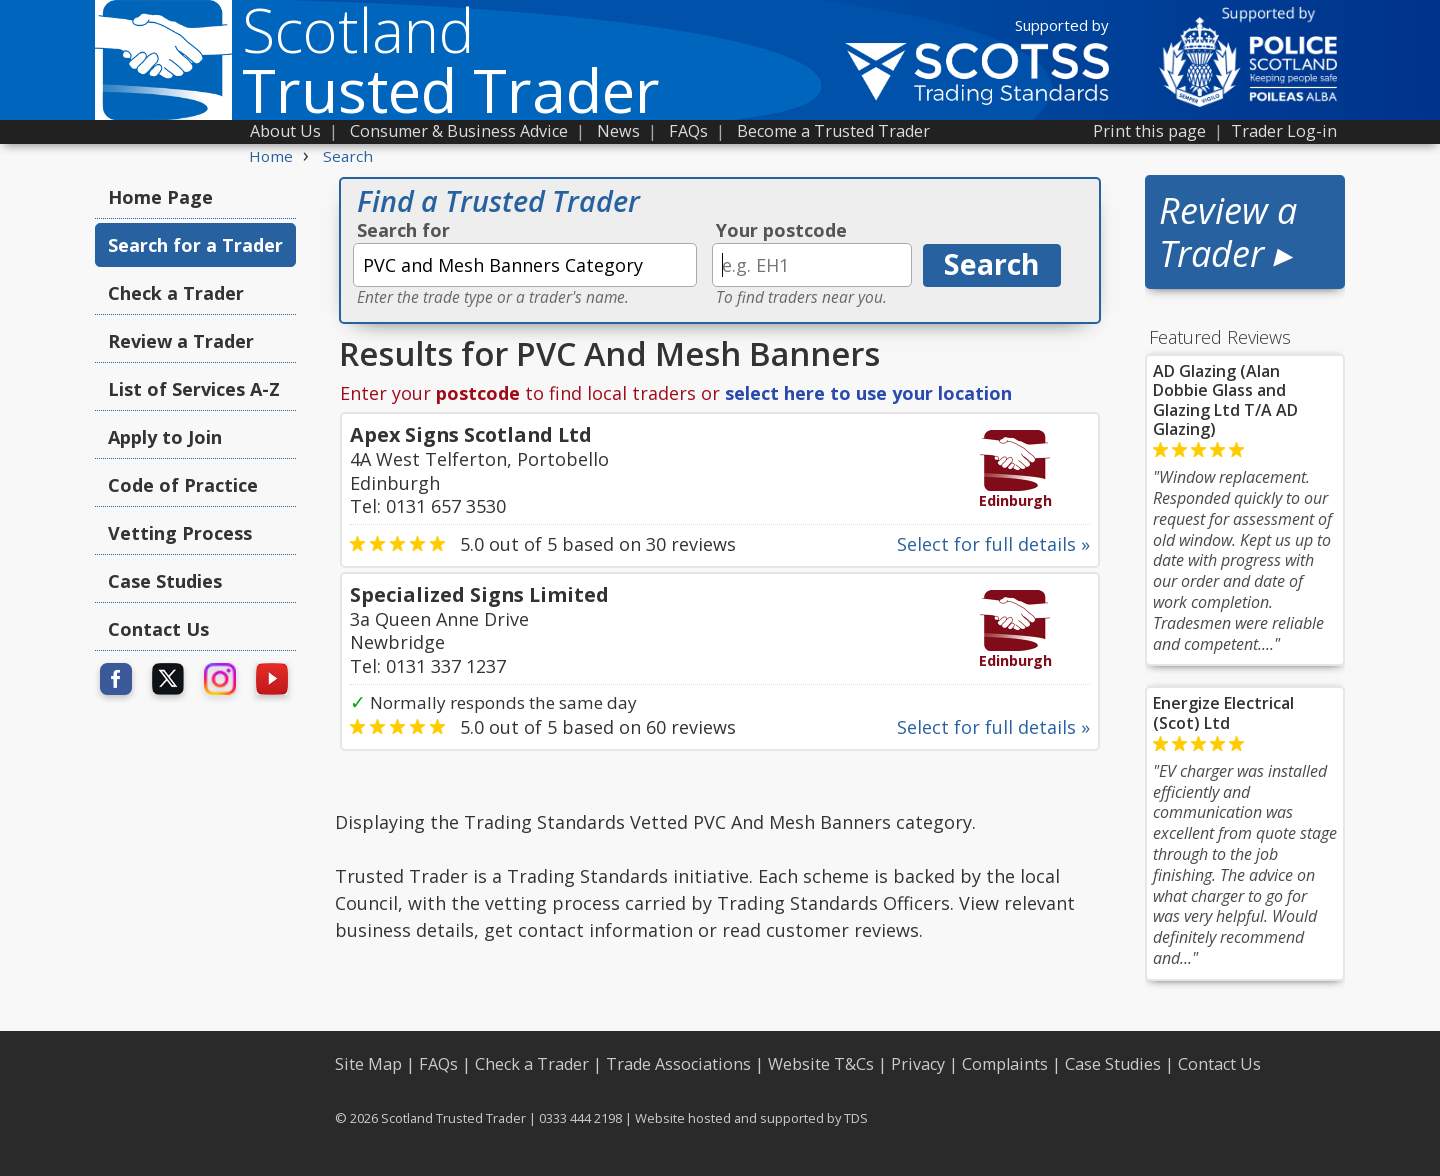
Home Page (160, 197)
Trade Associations (678, 1064)
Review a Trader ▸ (1228, 232)
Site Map (368, 1064)
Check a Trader (176, 293)
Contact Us (158, 629)
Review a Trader (181, 341)
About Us (285, 131)
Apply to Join (165, 437)
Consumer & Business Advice (459, 131)
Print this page (1149, 131)
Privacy (918, 1064)
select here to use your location (868, 393)
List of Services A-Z (194, 389)
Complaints (1005, 1064)
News (618, 131)
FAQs (688, 131)
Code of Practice (183, 485)
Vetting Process (180, 533)
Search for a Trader (195, 245)
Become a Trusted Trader (833, 131)
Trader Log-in (1284, 131)
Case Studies (165, 581)
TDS (856, 1118)
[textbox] (525, 265)
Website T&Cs (821, 1064)
